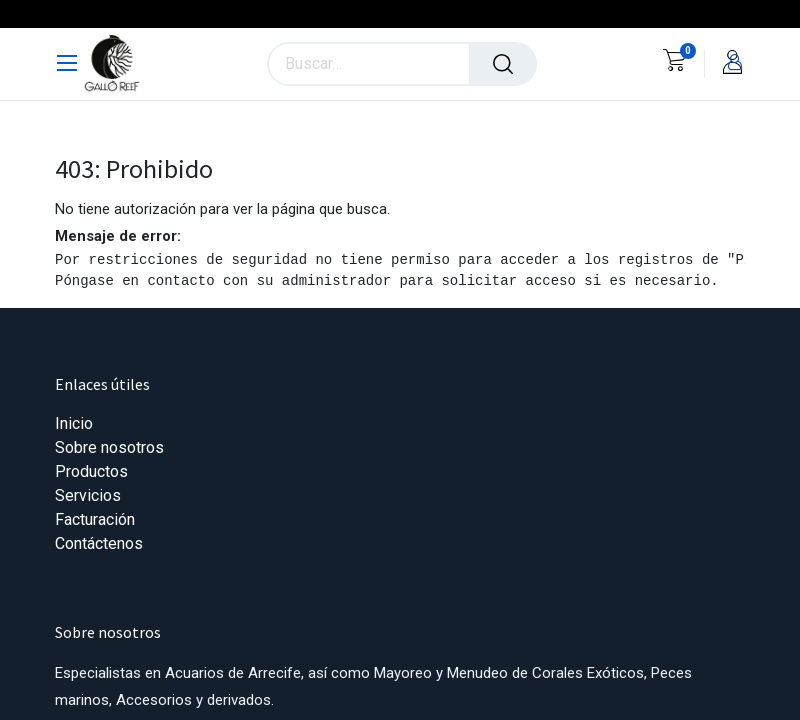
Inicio (74, 423)
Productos (91, 471)
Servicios (88, 495)
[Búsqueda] (503, 64)
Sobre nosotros (109, 447)
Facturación (95, 519)
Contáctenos (99, 543)
